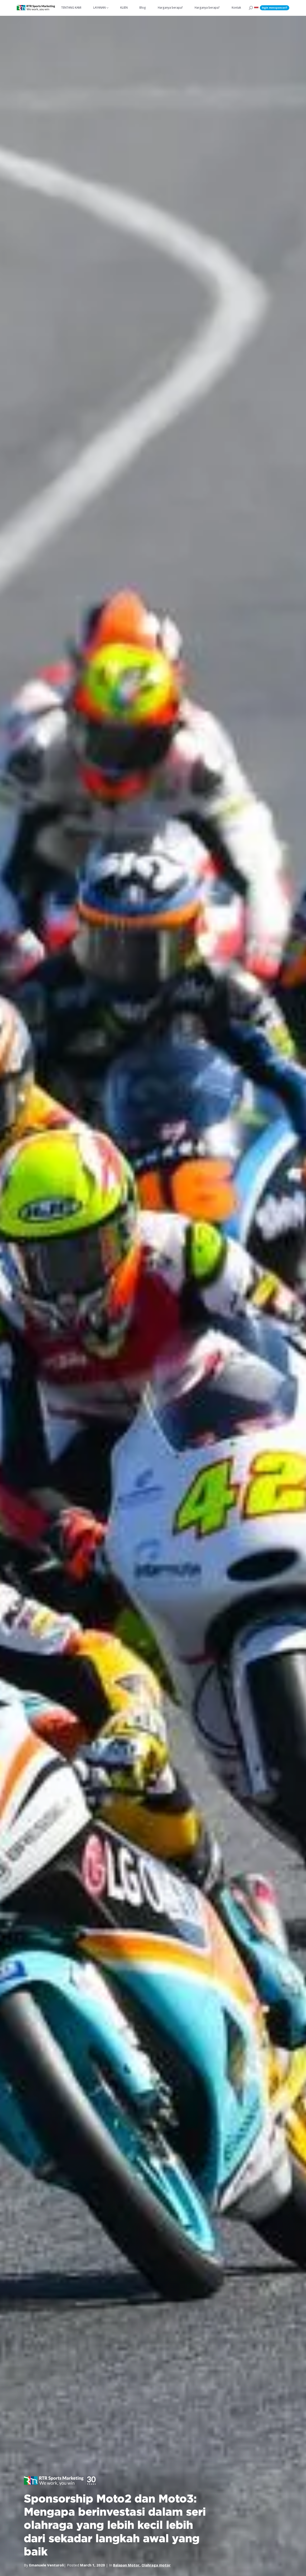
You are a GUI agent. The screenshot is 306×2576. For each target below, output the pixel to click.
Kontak (237, 7)
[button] (256, 8)
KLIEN (126, 7)
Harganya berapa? (173, 7)
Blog (146, 7)
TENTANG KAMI (73, 7)
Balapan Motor (126, 2564)
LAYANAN (102, 7)
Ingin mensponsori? (274, 7)
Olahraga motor (156, 2564)
